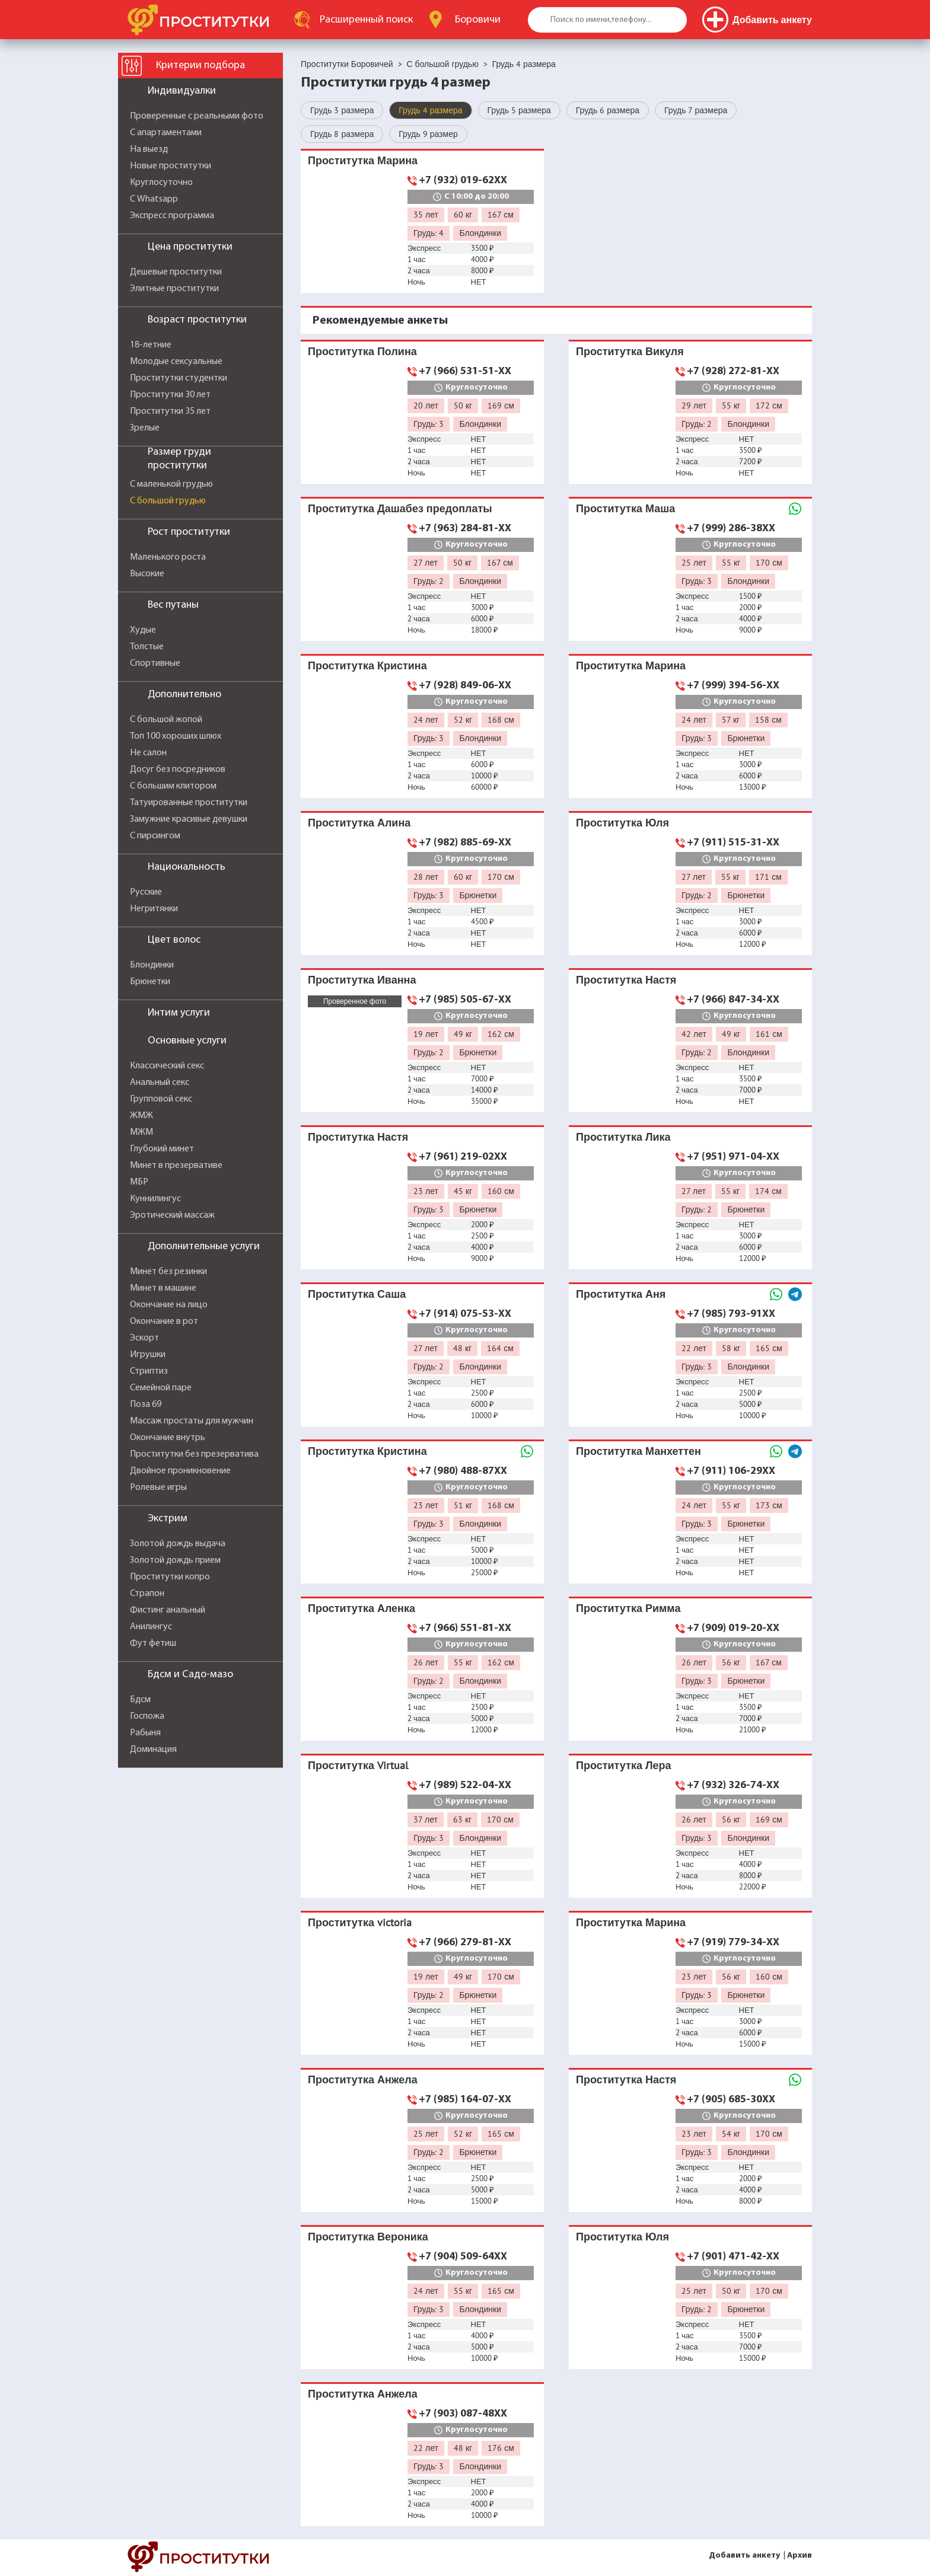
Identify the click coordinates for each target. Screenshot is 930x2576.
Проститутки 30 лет (170, 395)
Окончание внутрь (167, 1437)
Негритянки (154, 909)
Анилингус (151, 1627)
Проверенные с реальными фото (196, 116)
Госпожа (147, 1716)
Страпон (147, 1593)
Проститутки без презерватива (194, 1454)
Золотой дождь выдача (177, 1544)
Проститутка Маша (625, 508)
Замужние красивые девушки (188, 819)
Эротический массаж (172, 1215)
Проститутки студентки (178, 378)
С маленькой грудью (171, 484)
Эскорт (144, 1338)
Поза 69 (145, 1404)
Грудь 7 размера (695, 110)
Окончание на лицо (169, 1305)
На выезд (149, 149)
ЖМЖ (141, 1116)
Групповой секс (161, 1099)
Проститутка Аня (620, 1294)
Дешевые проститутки (176, 272)
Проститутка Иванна (362, 980)
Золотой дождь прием (175, 1560)
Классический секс (167, 1066)
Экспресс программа (172, 216)
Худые (143, 630)
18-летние (150, 345)
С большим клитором (173, 786)
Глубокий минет (162, 1149)
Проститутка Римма (628, 1608)
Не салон (148, 753)
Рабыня (145, 1733)
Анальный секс (159, 1082)
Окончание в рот (164, 1321)
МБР (139, 1182)
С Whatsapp (154, 199)
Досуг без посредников (177, 769)
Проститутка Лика (623, 1137)
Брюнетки (150, 982)
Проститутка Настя (626, 980)
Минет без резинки (168, 1271)
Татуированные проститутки (188, 802)
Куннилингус (155, 1199)
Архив (799, 2555)
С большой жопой (166, 719)
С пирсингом (155, 836)
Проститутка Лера (623, 1765)
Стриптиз (149, 1371)
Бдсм (140, 1699)
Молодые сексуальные (176, 361)
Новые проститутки (170, 166)
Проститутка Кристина (367, 665)
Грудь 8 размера (342, 134)
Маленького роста (168, 557)
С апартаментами (166, 133)
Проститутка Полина (362, 351)
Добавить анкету (744, 2555)
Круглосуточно (161, 182)
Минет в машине (163, 1288)
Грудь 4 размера (430, 110)
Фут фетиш (153, 1643)
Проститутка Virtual (358, 1765)
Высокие (147, 574)
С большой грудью (168, 501)
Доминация (153, 1749)
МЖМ (141, 1132)
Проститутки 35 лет (170, 411)
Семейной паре (161, 1388)
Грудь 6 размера (607, 110)
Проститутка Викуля (630, 351)
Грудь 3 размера (342, 110)
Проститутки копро (170, 1577)
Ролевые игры (158, 1487)
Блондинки (152, 965)
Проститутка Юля (622, 822)
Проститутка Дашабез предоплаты (400, 508)
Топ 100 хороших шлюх (175, 736)
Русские (146, 892)
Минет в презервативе (176, 1165)
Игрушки (147, 1354)
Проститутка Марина (363, 160)
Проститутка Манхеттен (638, 1451)
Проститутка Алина (359, 822)
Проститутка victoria (360, 1922)
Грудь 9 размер (428, 134)
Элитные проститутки (174, 288)
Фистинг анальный (167, 1610)
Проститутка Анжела (363, 2079)
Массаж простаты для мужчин (191, 1421)
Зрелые (145, 428)
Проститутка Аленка (361, 1608)
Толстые (147, 647)
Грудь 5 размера (519, 110)
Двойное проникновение (180, 1471)
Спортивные (155, 663)
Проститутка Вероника (368, 2236)
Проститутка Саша (357, 1294)
